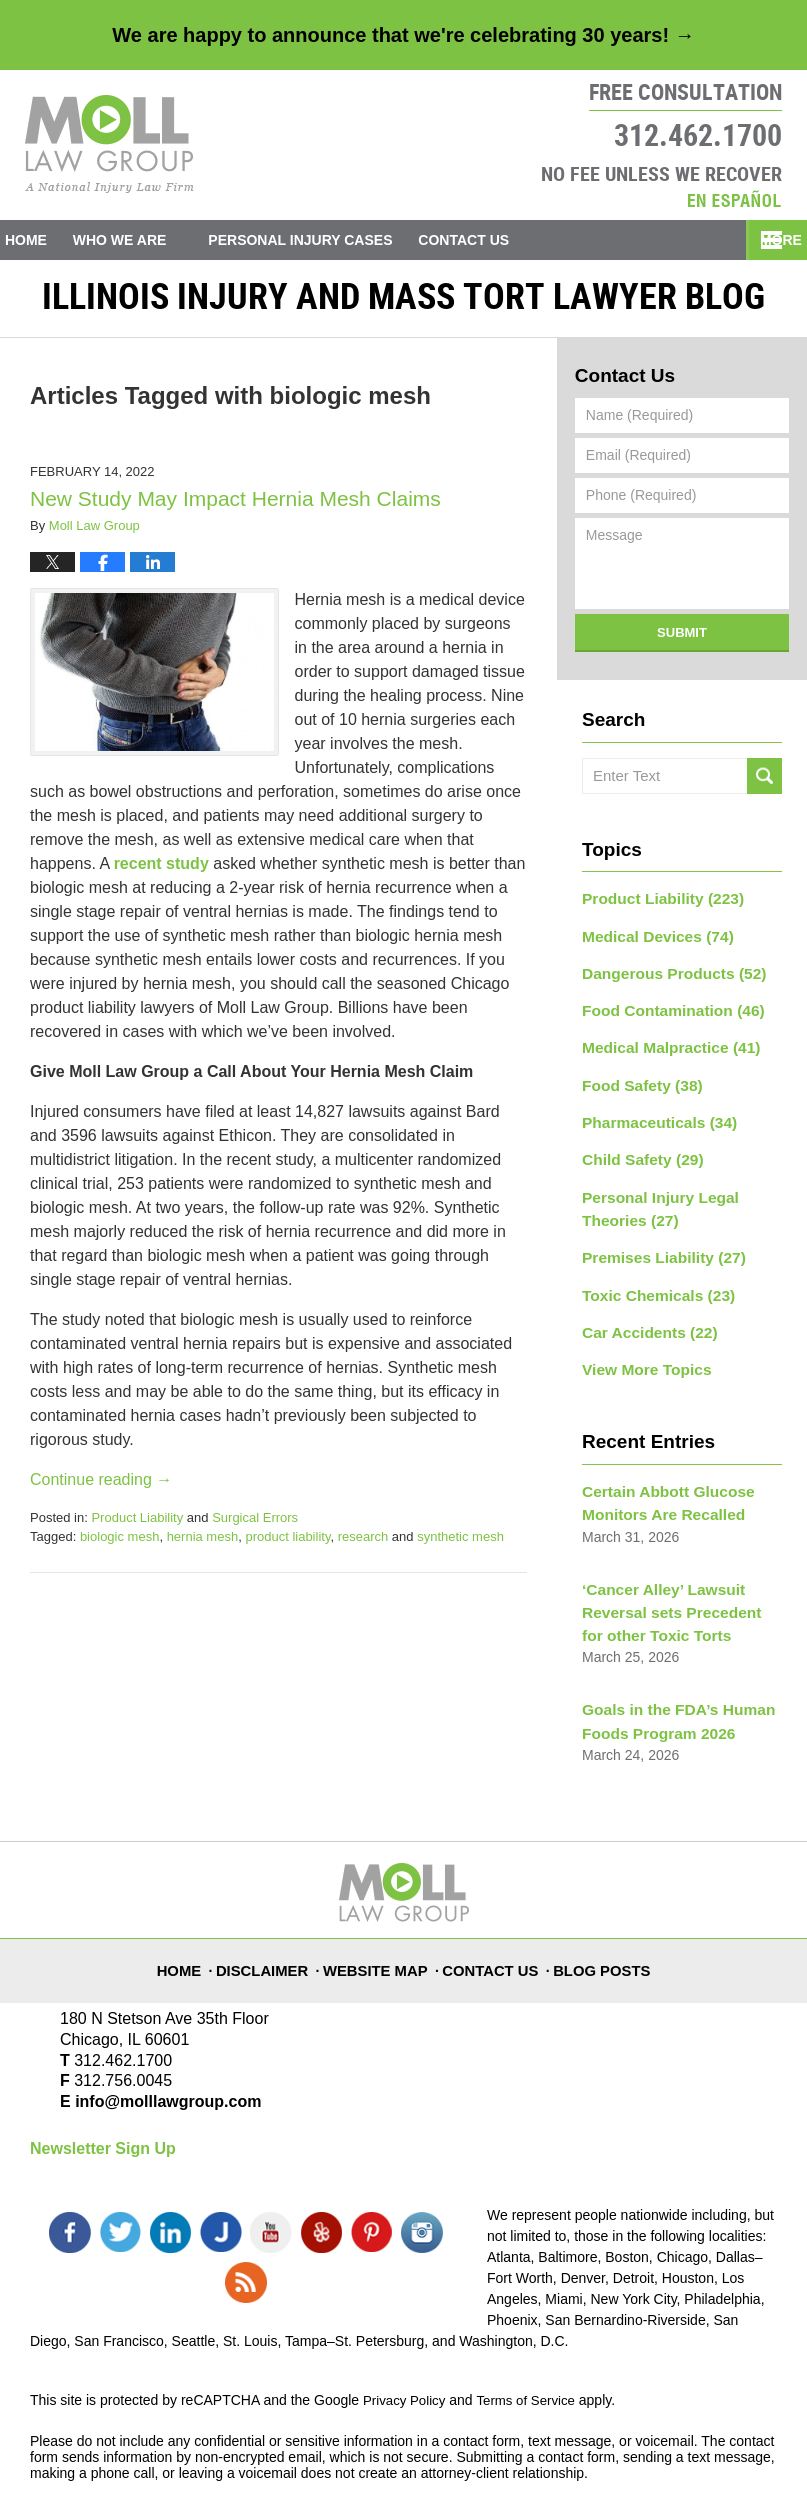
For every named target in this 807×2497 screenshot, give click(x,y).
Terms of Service (533, 2340)
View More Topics (640, 1347)
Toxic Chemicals (651, 1277)
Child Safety (637, 1151)
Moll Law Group (196, 2454)
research (363, 1545)
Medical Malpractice (662, 1046)
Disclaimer (271, 1919)
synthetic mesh (460, 1545)
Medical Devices (650, 941)
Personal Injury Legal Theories (653, 1196)
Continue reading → (101, 1488)
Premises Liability (656, 1242)
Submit (682, 641)
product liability (287, 1545)
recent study (161, 872)
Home (42, 240)
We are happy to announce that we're (403, 35)
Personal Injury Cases (333, 240)
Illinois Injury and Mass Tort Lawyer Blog (109, 144)
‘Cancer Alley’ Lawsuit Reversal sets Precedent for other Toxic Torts (674, 1581)
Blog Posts (604, 1919)
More (764, 240)
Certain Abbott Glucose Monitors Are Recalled (660, 1477)
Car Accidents (643, 1312)
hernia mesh (203, 1545)
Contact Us (512, 240)
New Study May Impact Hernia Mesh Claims (235, 507)
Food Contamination (664, 1011)
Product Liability (137, 1526)
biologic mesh (120, 1545)
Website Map (383, 1919)
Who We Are (152, 240)
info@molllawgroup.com (160, 2062)
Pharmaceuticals (652, 1116)
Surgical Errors (255, 1526)
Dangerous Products (665, 976)
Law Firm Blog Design (681, 2456)
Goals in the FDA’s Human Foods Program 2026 (669, 1684)
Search (764, 785)
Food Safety (636, 1081)
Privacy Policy (406, 2340)
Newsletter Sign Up (103, 2109)
